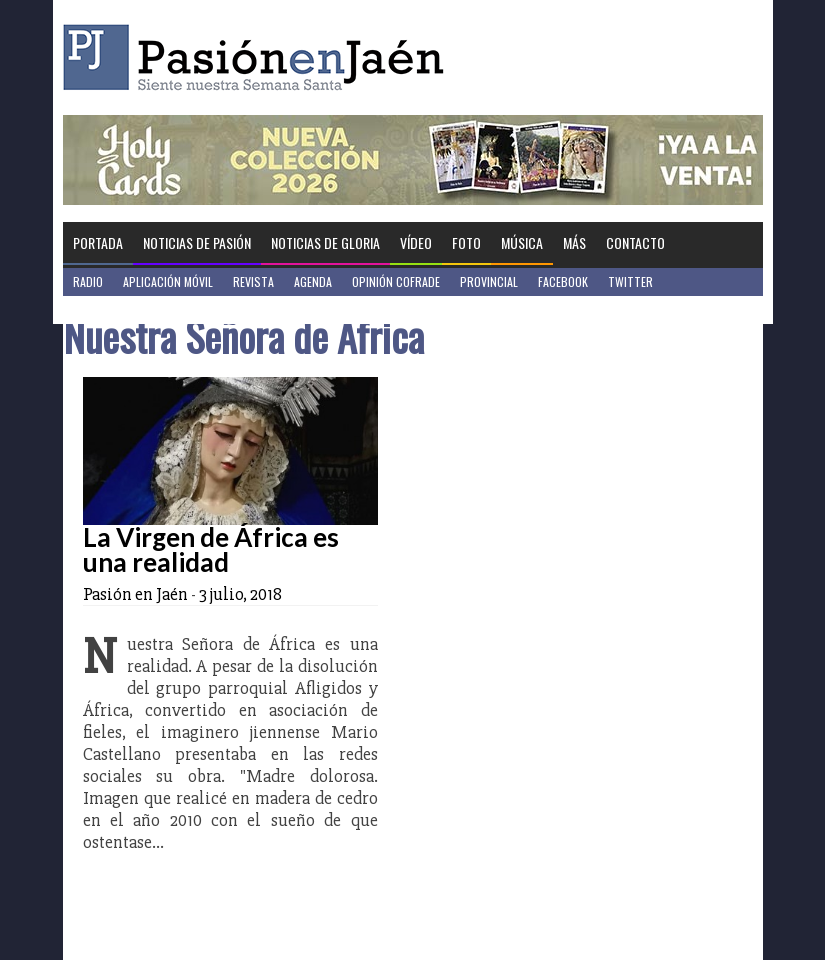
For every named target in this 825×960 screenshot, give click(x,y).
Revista (253, 281)
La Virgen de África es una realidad (211, 549)
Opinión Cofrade (396, 281)
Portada (98, 242)
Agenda (313, 281)
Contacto (635, 242)
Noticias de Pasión (197, 242)
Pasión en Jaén (259, 57)
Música (522, 242)
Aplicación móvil (168, 281)
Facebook (563, 281)
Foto (466, 242)
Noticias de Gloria (325, 242)
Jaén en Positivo (116, 309)
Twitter (630, 281)
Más (574, 242)
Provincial (489, 281)
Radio (88, 281)
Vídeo (416, 242)
